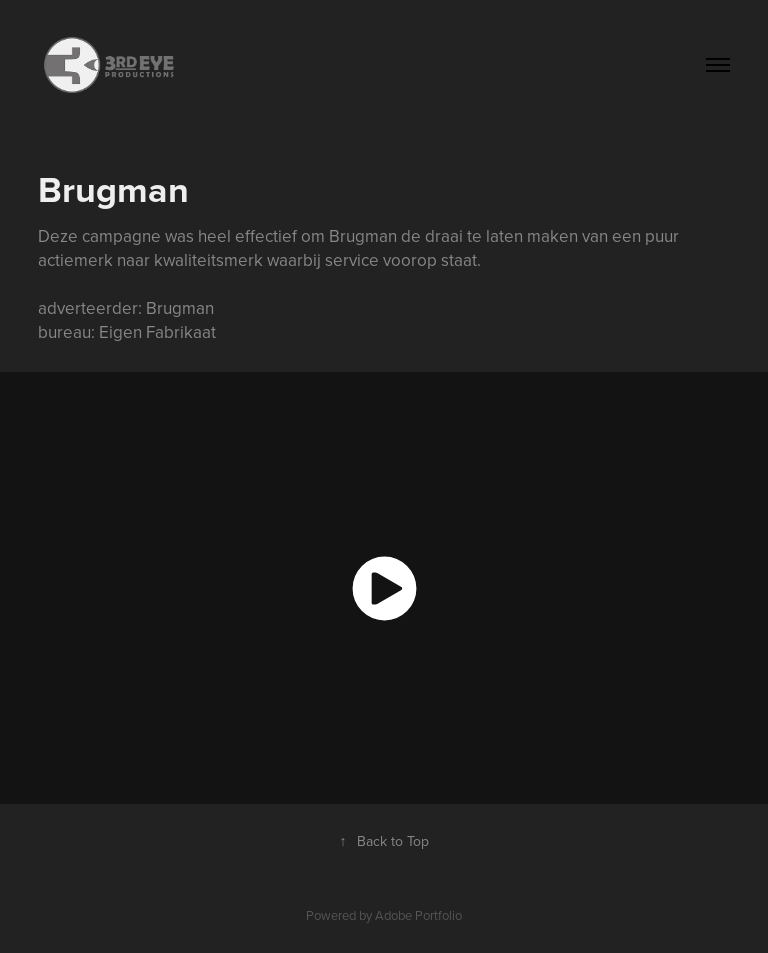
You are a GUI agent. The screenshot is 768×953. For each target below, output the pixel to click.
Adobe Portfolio (418, 915)
